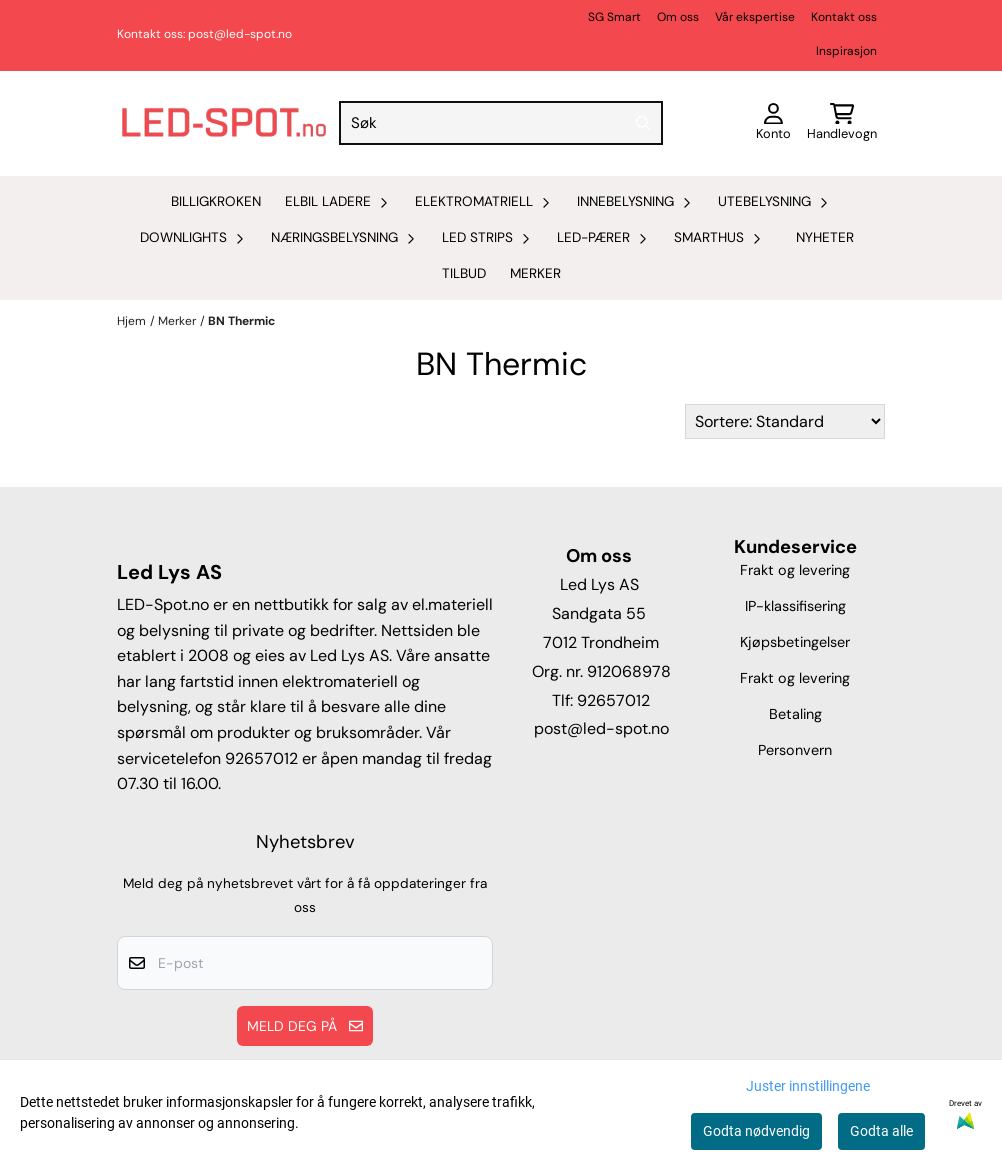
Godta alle (881, 1131)
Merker (535, 273)
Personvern (795, 750)
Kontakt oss (844, 17)
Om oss (678, 17)
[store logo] (224, 123)
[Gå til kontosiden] (773, 124)
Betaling (795, 714)
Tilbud (464, 273)
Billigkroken (216, 201)
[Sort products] (785, 421)
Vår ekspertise (755, 17)
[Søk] (501, 123)
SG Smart (614, 17)
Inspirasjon (846, 51)
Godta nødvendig (756, 1131)
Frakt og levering (795, 570)
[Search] (643, 123)
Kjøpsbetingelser (795, 642)
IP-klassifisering (795, 606)
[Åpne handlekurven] (842, 124)
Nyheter (825, 237)
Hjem (131, 321)
